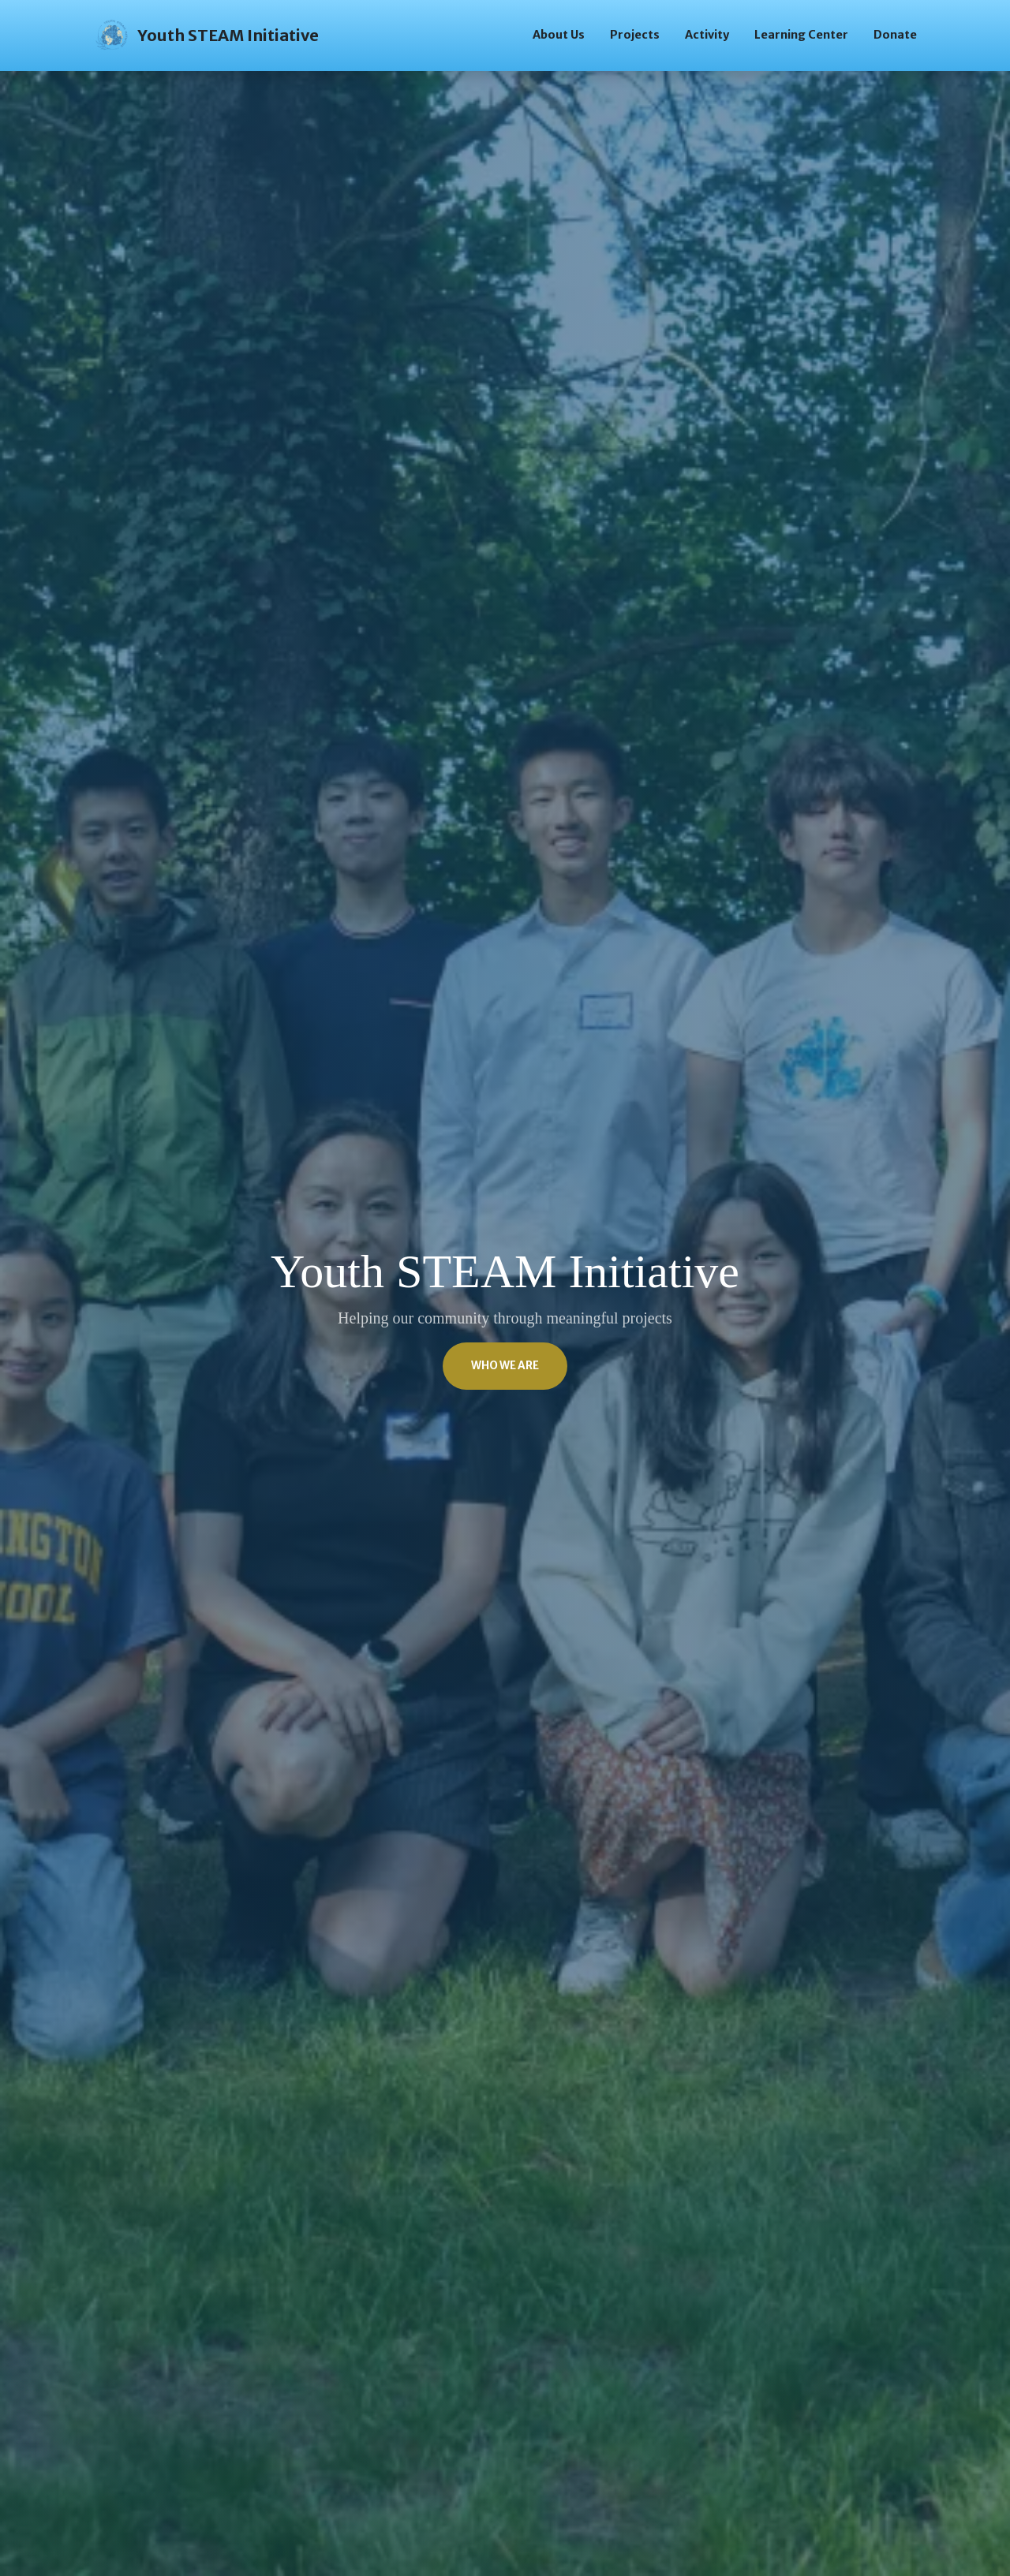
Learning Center (801, 35)
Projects (635, 35)
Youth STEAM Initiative (206, 35)
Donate (895, 35)
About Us (559, 35)
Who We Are (505, 1365)
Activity (707, 35)
